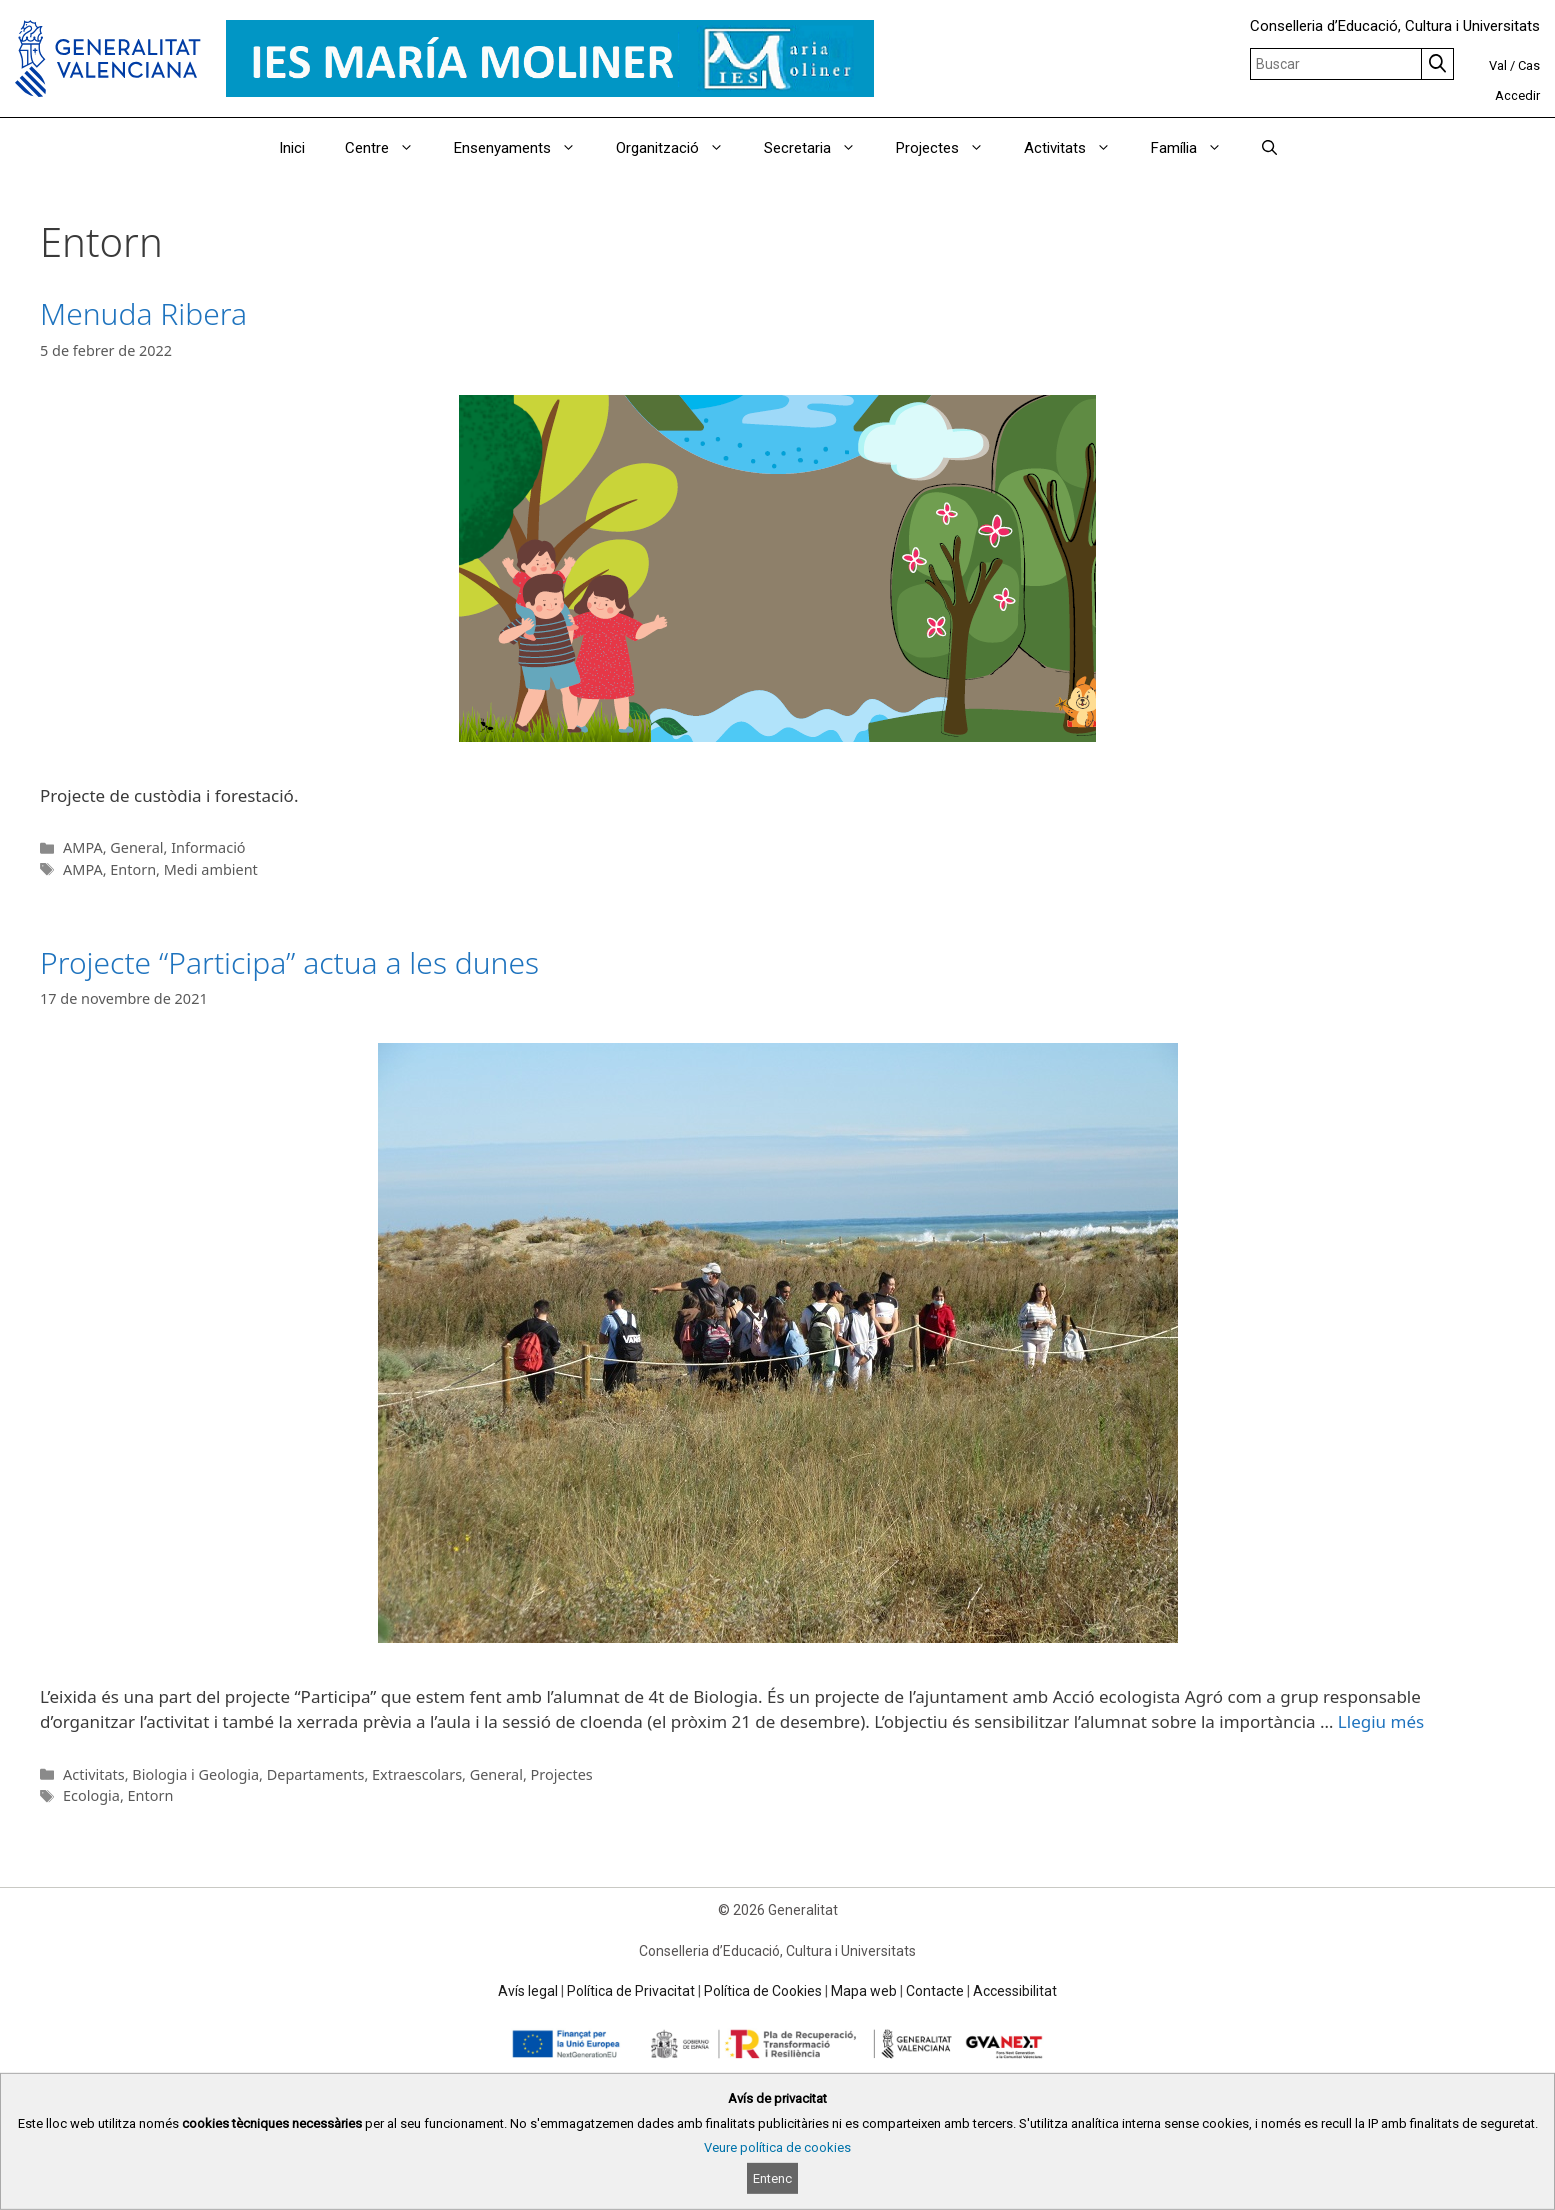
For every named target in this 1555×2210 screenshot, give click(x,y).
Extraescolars (417, 1774)
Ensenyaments (525, 148)
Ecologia (91, 1795)
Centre (389, 148)
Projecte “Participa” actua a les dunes (289, 962)
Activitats (1077, 148)
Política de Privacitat (631, 1991)
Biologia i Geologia (195, 1774)
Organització (680, 148)
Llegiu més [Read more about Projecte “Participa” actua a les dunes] (1381, 1721)
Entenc (772, 2178)
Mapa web (864, 1991)
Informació (208, 847)
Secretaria (820, 148)
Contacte (935, 1991)
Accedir (1517, 95)
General (136, 847)
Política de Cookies (763, 1991)
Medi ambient (211, 869)
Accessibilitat (1015, 1991)
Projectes (950, 148)
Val (1498, 65)
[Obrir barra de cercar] (1269, 148)
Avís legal (528, 1991)
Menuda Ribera (143, 313)
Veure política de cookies (777, 2147)
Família (1196, 148)
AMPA (83, 847)
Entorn (133, 869)
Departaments (316, 1774)
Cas (1529, 65)
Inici (292, 148)
